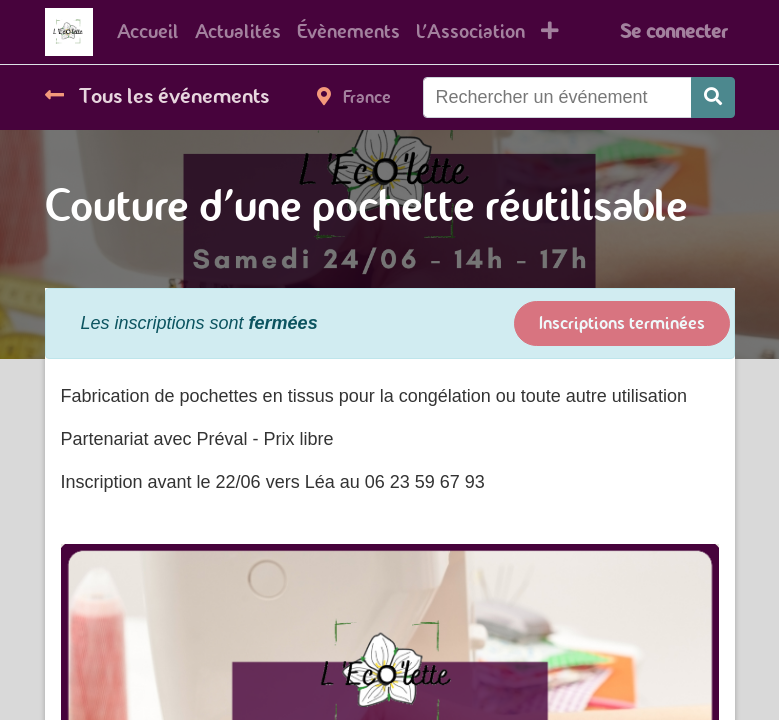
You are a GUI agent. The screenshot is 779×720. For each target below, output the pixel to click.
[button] (550, 32)
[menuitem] (148, 32)
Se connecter (673, 31)
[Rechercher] (713, 97)
